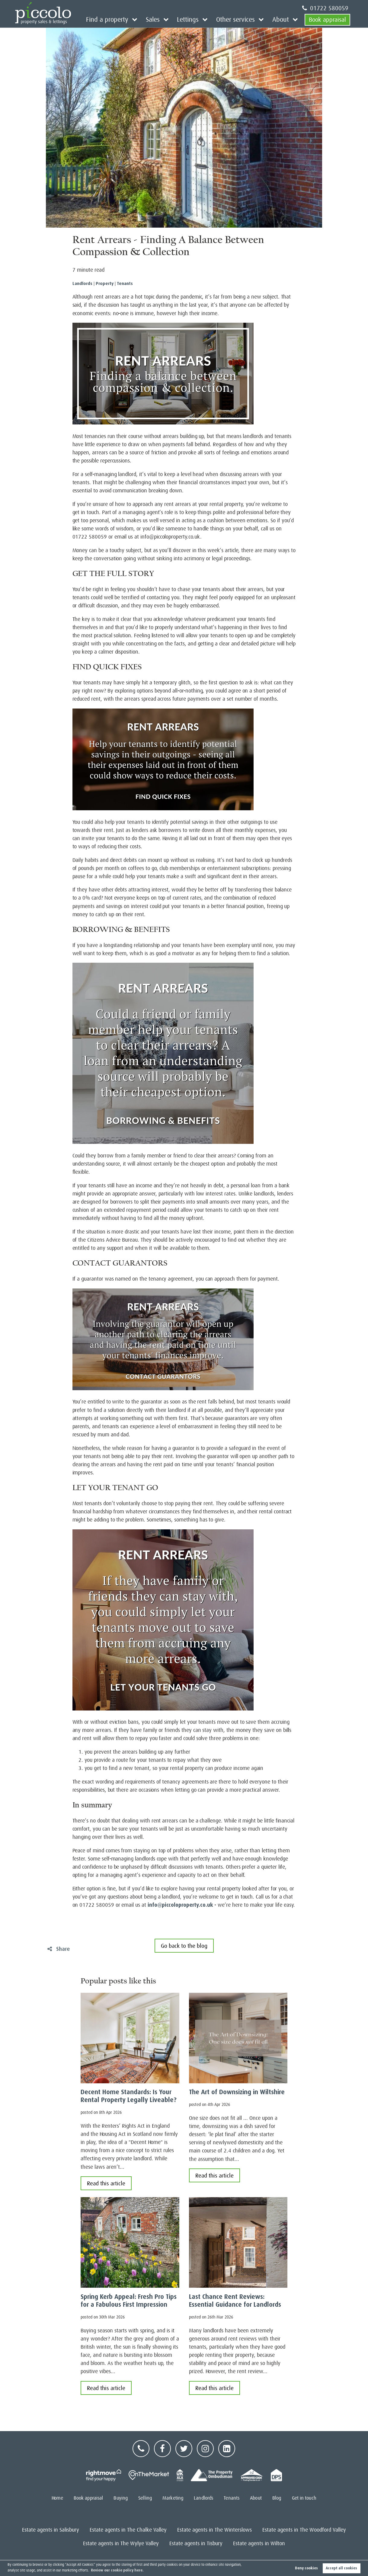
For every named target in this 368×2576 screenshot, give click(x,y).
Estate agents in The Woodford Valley (304, 2530)
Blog (276, 2498)
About (281, 19)
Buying (121, 2498)
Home (57, 2498)
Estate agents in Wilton (259, 2543)
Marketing (172, 2498)
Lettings (194, 19)
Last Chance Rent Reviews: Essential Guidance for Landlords (235, 2300)
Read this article (106, 2183)
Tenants (125, 283)
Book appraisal (327, 19)
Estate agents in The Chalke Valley (128, 2530)
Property (105, 283)
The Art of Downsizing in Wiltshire (237, 2092)
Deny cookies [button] (306, 2568)
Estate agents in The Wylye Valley (121, 2543)
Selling (145, 2498)
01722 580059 (325, 8)
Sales (161, 19)
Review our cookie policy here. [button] (117, 2570)
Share (58, 1949)
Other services (239, 19)
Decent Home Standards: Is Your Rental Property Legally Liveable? (129, 2096)
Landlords (82, 283)
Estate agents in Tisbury (195, 2543)
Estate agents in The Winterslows (214, 2530)
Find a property (117, 19)
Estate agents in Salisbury (50, 2530)
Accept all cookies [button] (341, 2568)
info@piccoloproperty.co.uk (180, 1905)
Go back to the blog (184, 1946)
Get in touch (304, 2498)
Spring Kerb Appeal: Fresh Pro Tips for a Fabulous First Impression (129, 2300)
